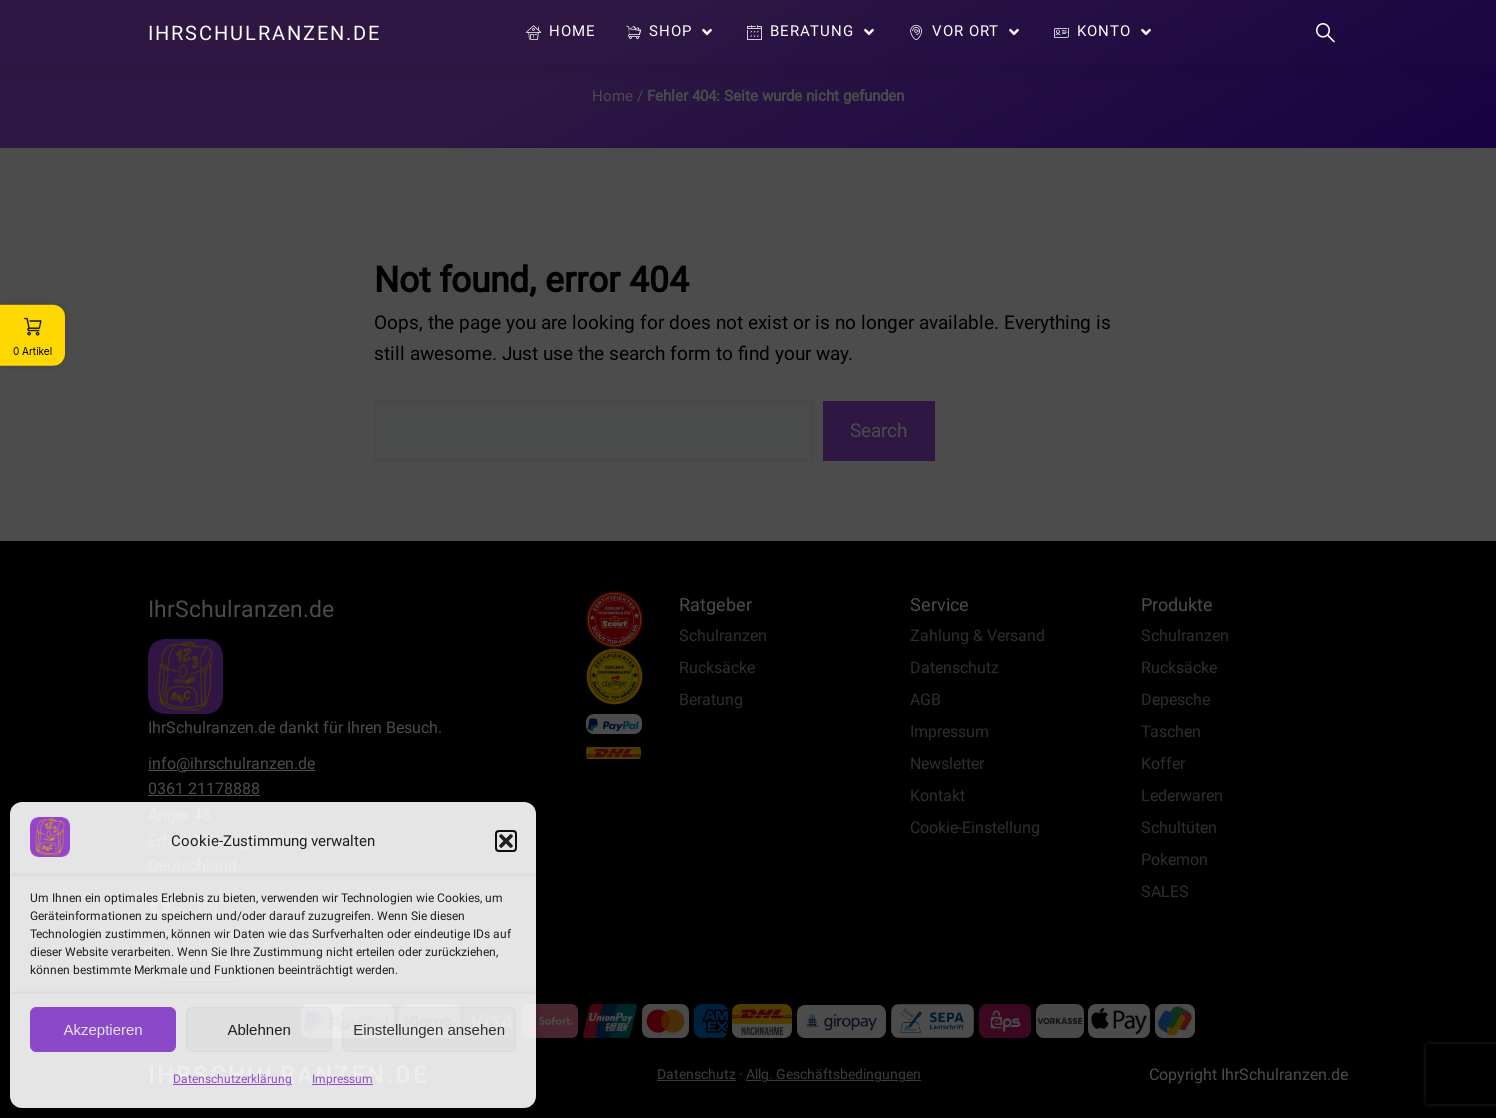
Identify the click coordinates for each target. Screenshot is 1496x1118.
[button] (506, 841)
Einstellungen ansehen (429, 1029)
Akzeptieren (102, 1029)
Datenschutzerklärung (232, 1079)
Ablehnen (258, 1029)
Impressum (342, 1079)
